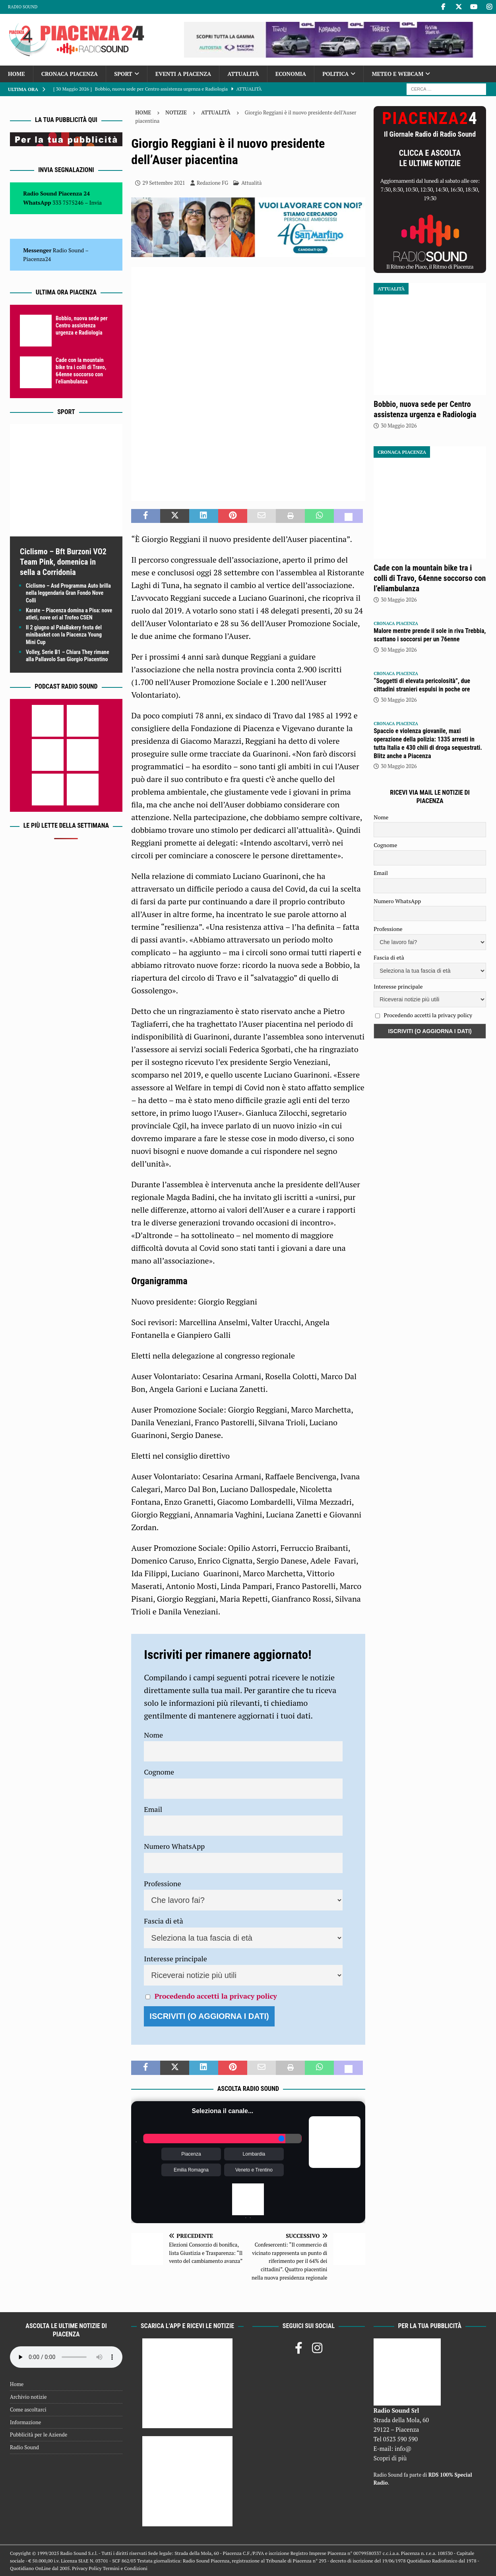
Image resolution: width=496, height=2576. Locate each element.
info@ (403, 2448)
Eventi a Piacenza (183, 73)
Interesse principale (175, 1958)
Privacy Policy (86, 2568)
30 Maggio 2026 (399, 425)
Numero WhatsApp (174, 1846)
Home (16, 73)
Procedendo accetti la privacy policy (216, 1996)
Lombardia (254, 2154)
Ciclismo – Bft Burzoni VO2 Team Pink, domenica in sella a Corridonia (63, 562)
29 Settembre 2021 (163, 182)
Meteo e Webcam (397, 73)
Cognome (159, 1772)
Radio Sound (22, 7)
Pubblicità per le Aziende (38, 2434)
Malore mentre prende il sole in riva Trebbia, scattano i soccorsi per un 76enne (430, 635)
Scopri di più (390, 2458)
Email (153, 1809)
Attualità (243, 73)
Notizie (176, 112)
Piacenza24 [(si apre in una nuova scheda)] (37, 259)
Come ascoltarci (28, 2409)
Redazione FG (212, 182)
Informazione (25, 2422)
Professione (162, 1883)
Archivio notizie (28, 2396)
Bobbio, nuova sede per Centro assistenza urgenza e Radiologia (82, 325)
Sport (123, 73)
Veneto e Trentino (254, 2170)
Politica (335, 73)
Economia (290, 73)
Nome (153, 1735)
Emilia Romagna (191, 2170)
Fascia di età (163, 1921)
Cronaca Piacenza (69, 73)
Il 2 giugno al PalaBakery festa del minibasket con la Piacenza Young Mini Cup (64, 634)
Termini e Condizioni (125, 2568)
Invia (95, 202)
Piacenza (191, 2154)
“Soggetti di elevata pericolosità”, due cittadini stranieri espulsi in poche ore (422, 685)
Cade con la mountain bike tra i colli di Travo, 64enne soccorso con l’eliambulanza (430, 578)
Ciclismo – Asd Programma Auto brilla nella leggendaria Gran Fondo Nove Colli (68, 593)
